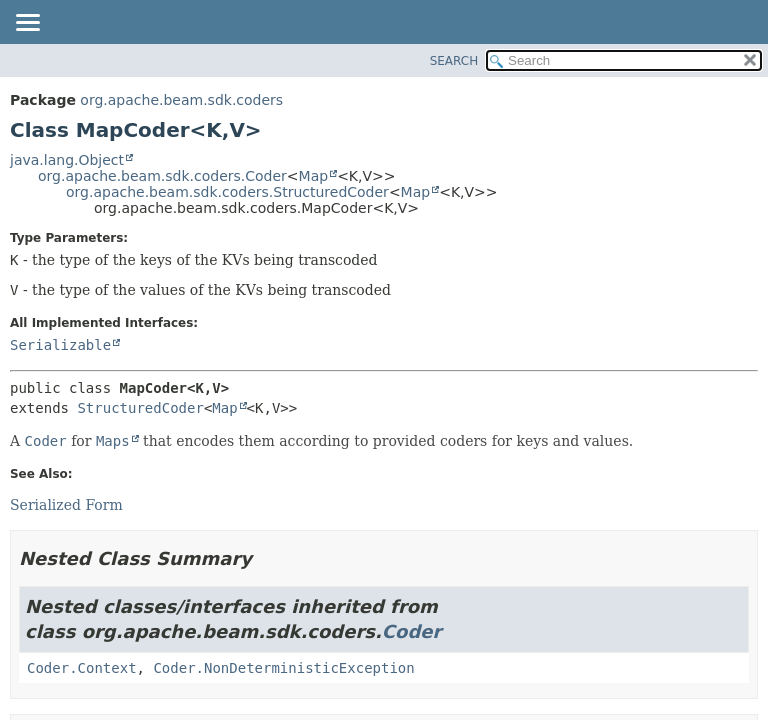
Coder (412, 631)
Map (314, 176)
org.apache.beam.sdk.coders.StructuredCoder (227, 192)
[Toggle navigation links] (27, 24)
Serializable (60, 345)
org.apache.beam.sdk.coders (181, 100)
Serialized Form (66, 505)
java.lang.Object (67, 160)
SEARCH (454, 61)
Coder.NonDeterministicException (283, 668)
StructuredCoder (140, 408)
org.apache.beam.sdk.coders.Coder (162, 176)
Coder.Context (82, 668)
